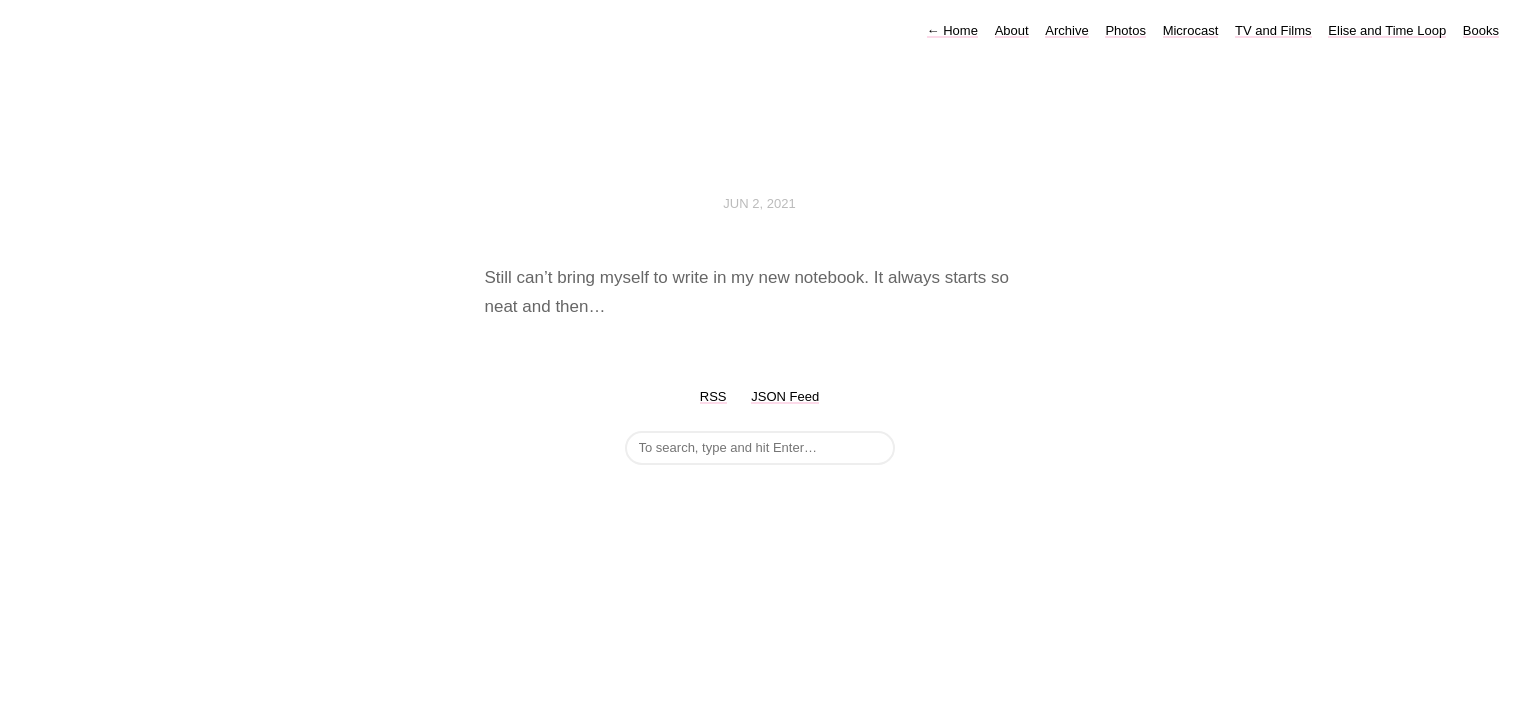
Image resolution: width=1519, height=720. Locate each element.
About (1012, 30)
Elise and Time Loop (1387, 30)
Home (952, 30)
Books (1481, 30)
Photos (1125, 30)
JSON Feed (785, 396)
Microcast (1191, 30)
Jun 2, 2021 (759, 203)
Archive (1066, 30)
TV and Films (1273, 30)
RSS (713, 396)
